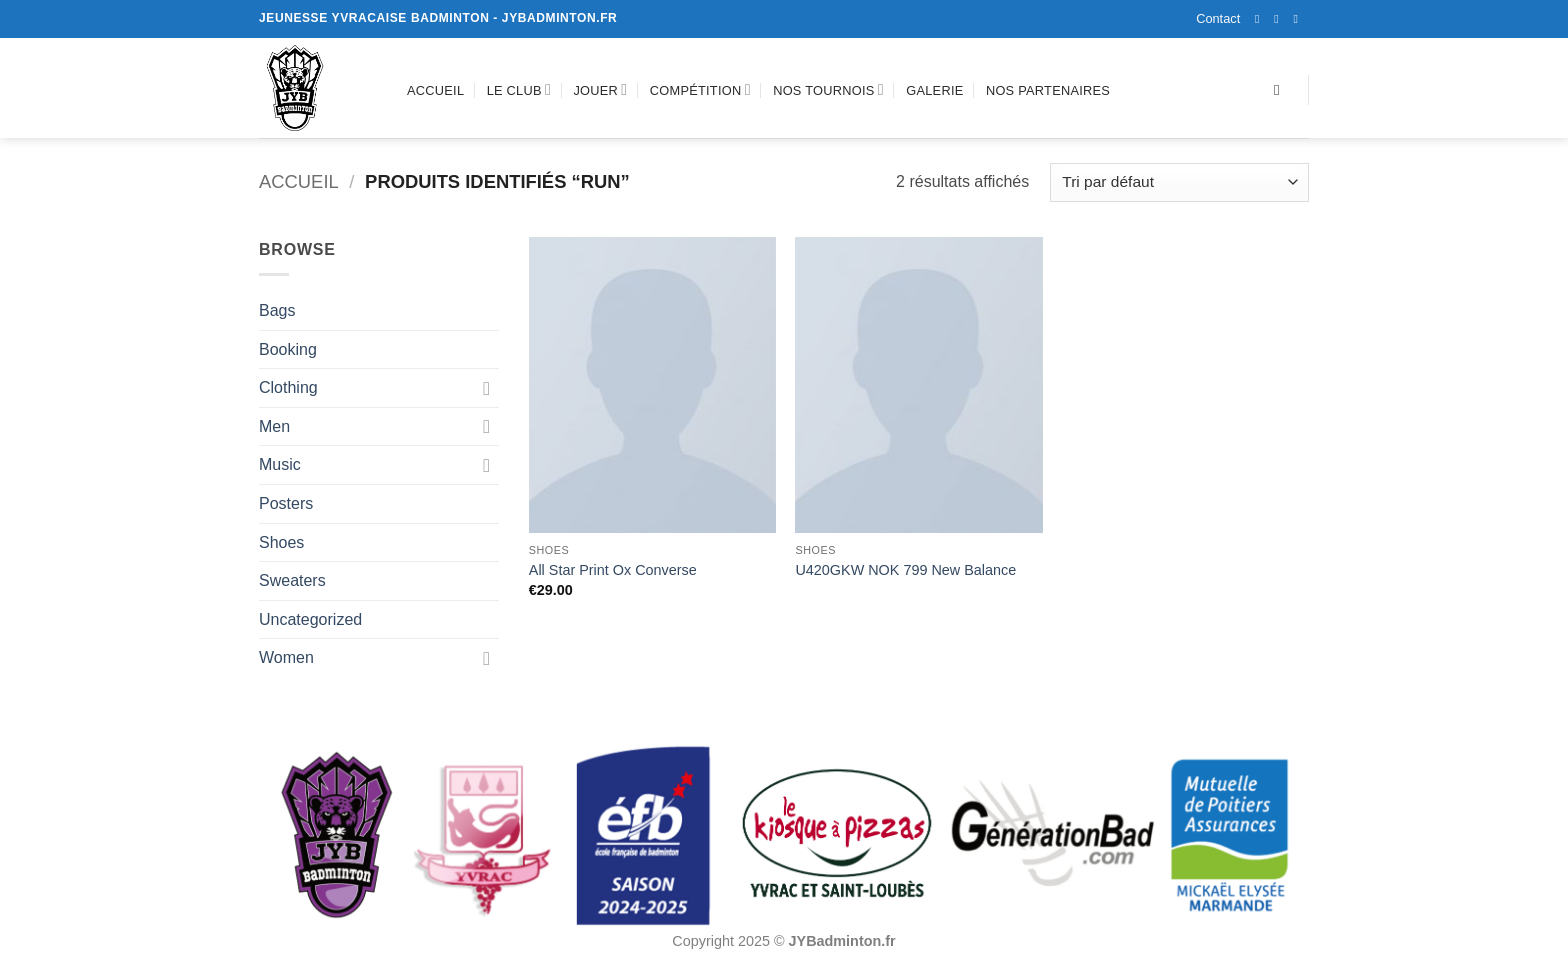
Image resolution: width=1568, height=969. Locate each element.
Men (274, 426)
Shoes (281, 542)
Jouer (600, 89)
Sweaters (292, 580)
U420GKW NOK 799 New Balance (905, 570)
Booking (288, 349)
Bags (277, 310)
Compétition (700, 89)
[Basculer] (487, 388)
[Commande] (1179, 182)
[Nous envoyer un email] (1299, 19)
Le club (519, 89)
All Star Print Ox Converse (613, 570)
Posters (286, 503)
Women (286, 657)
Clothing (288, 387)
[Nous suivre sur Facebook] (1261, 19)
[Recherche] (1281, 90)
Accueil (435, 90)
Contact (1218, 18)
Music (280, 464)
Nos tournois (828, 89)
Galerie (934, 90)
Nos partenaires (1048, 90)
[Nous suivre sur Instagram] (1280, 19)
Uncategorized (310, 619)
